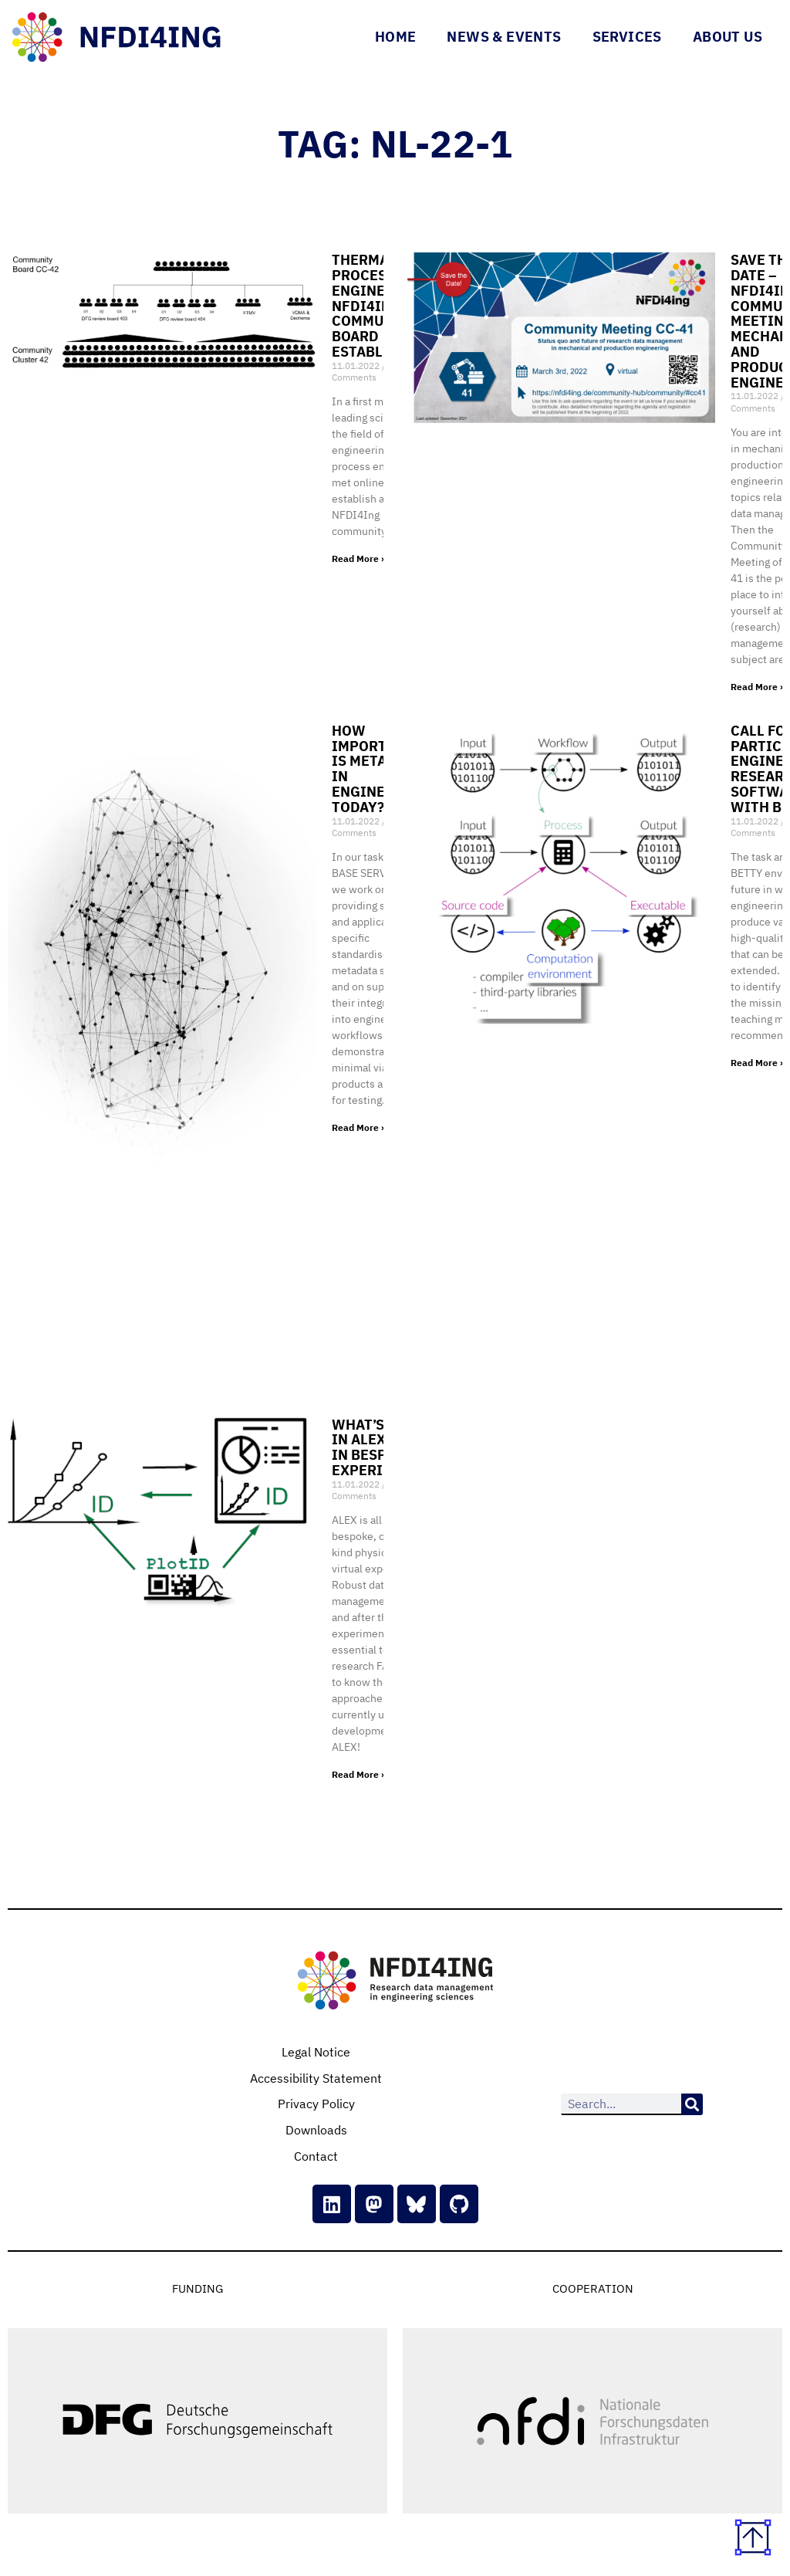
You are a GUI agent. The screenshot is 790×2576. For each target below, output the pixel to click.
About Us (727, 37)
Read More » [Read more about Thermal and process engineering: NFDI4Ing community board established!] (359, 558)
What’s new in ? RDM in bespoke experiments (381, 1447)
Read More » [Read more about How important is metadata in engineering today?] (359, 1127)
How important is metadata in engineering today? (380, 769)
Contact (316, 2156)
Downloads (316, 2130)
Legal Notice (316, 2052)
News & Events (504, 37)
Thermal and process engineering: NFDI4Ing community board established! (383, 306)
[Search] (692, 2104)
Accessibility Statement (316, 2078)
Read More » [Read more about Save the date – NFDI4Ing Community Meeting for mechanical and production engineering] (758, 686)
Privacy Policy (316, 2103)
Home (396, 37)
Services (627, 37)
